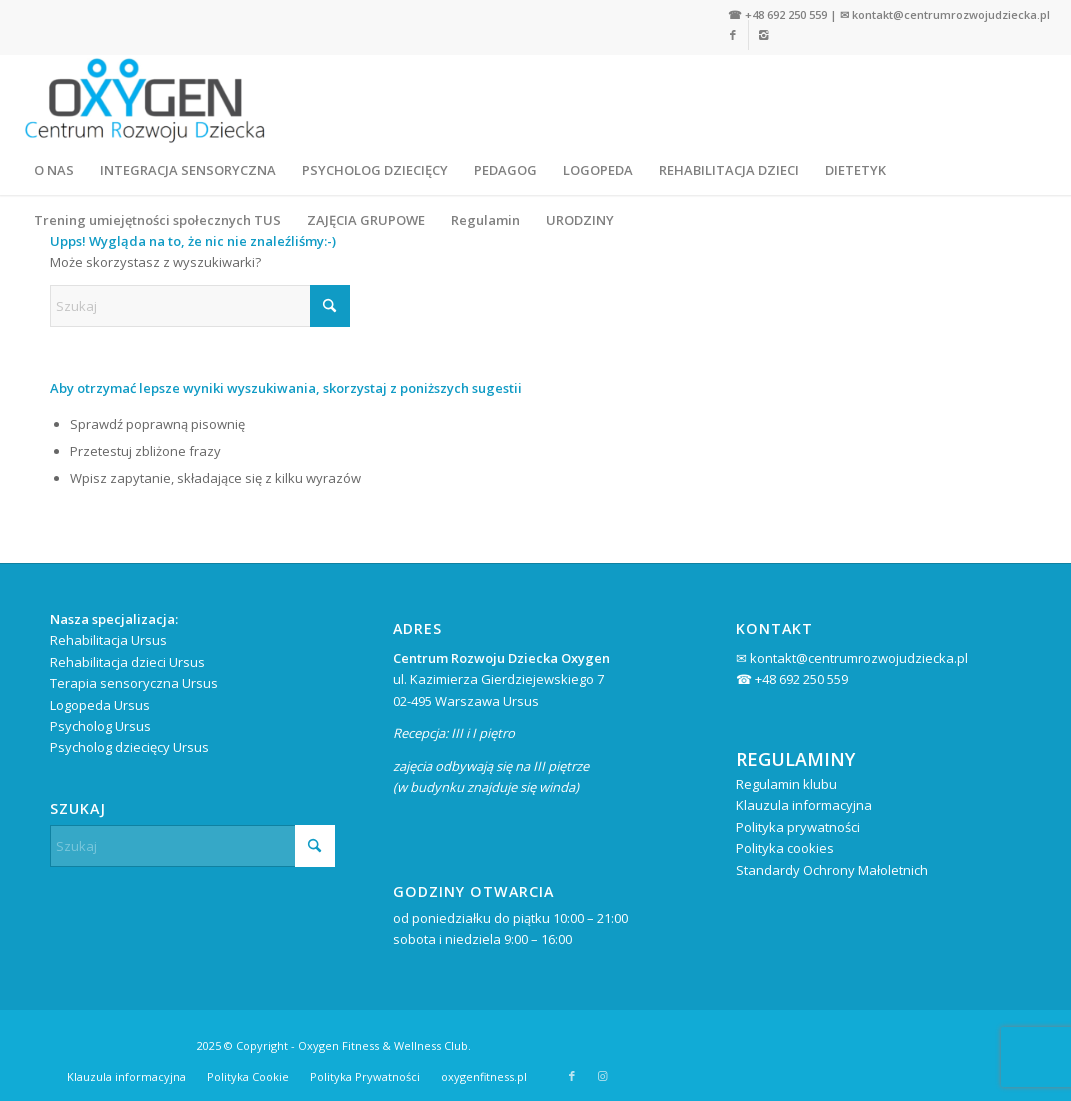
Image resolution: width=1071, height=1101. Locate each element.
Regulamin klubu (786, 784)
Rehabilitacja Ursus (108, 640)
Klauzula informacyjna (804, 805)
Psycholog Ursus (100, 726)
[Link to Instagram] (602, 1076)
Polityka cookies (785, 848)
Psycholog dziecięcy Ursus (129, 747)
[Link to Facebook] (572, 1076)
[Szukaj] (200, 306)
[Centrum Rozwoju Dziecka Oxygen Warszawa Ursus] (145, 100)
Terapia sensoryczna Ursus (134, 683)
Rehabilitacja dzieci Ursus (127, 662)
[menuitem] (54, 170)
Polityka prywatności (798, 827)
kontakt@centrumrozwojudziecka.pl (951, 14)
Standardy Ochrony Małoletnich (832, 870)
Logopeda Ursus (100, 705)
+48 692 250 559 (786, 14)
